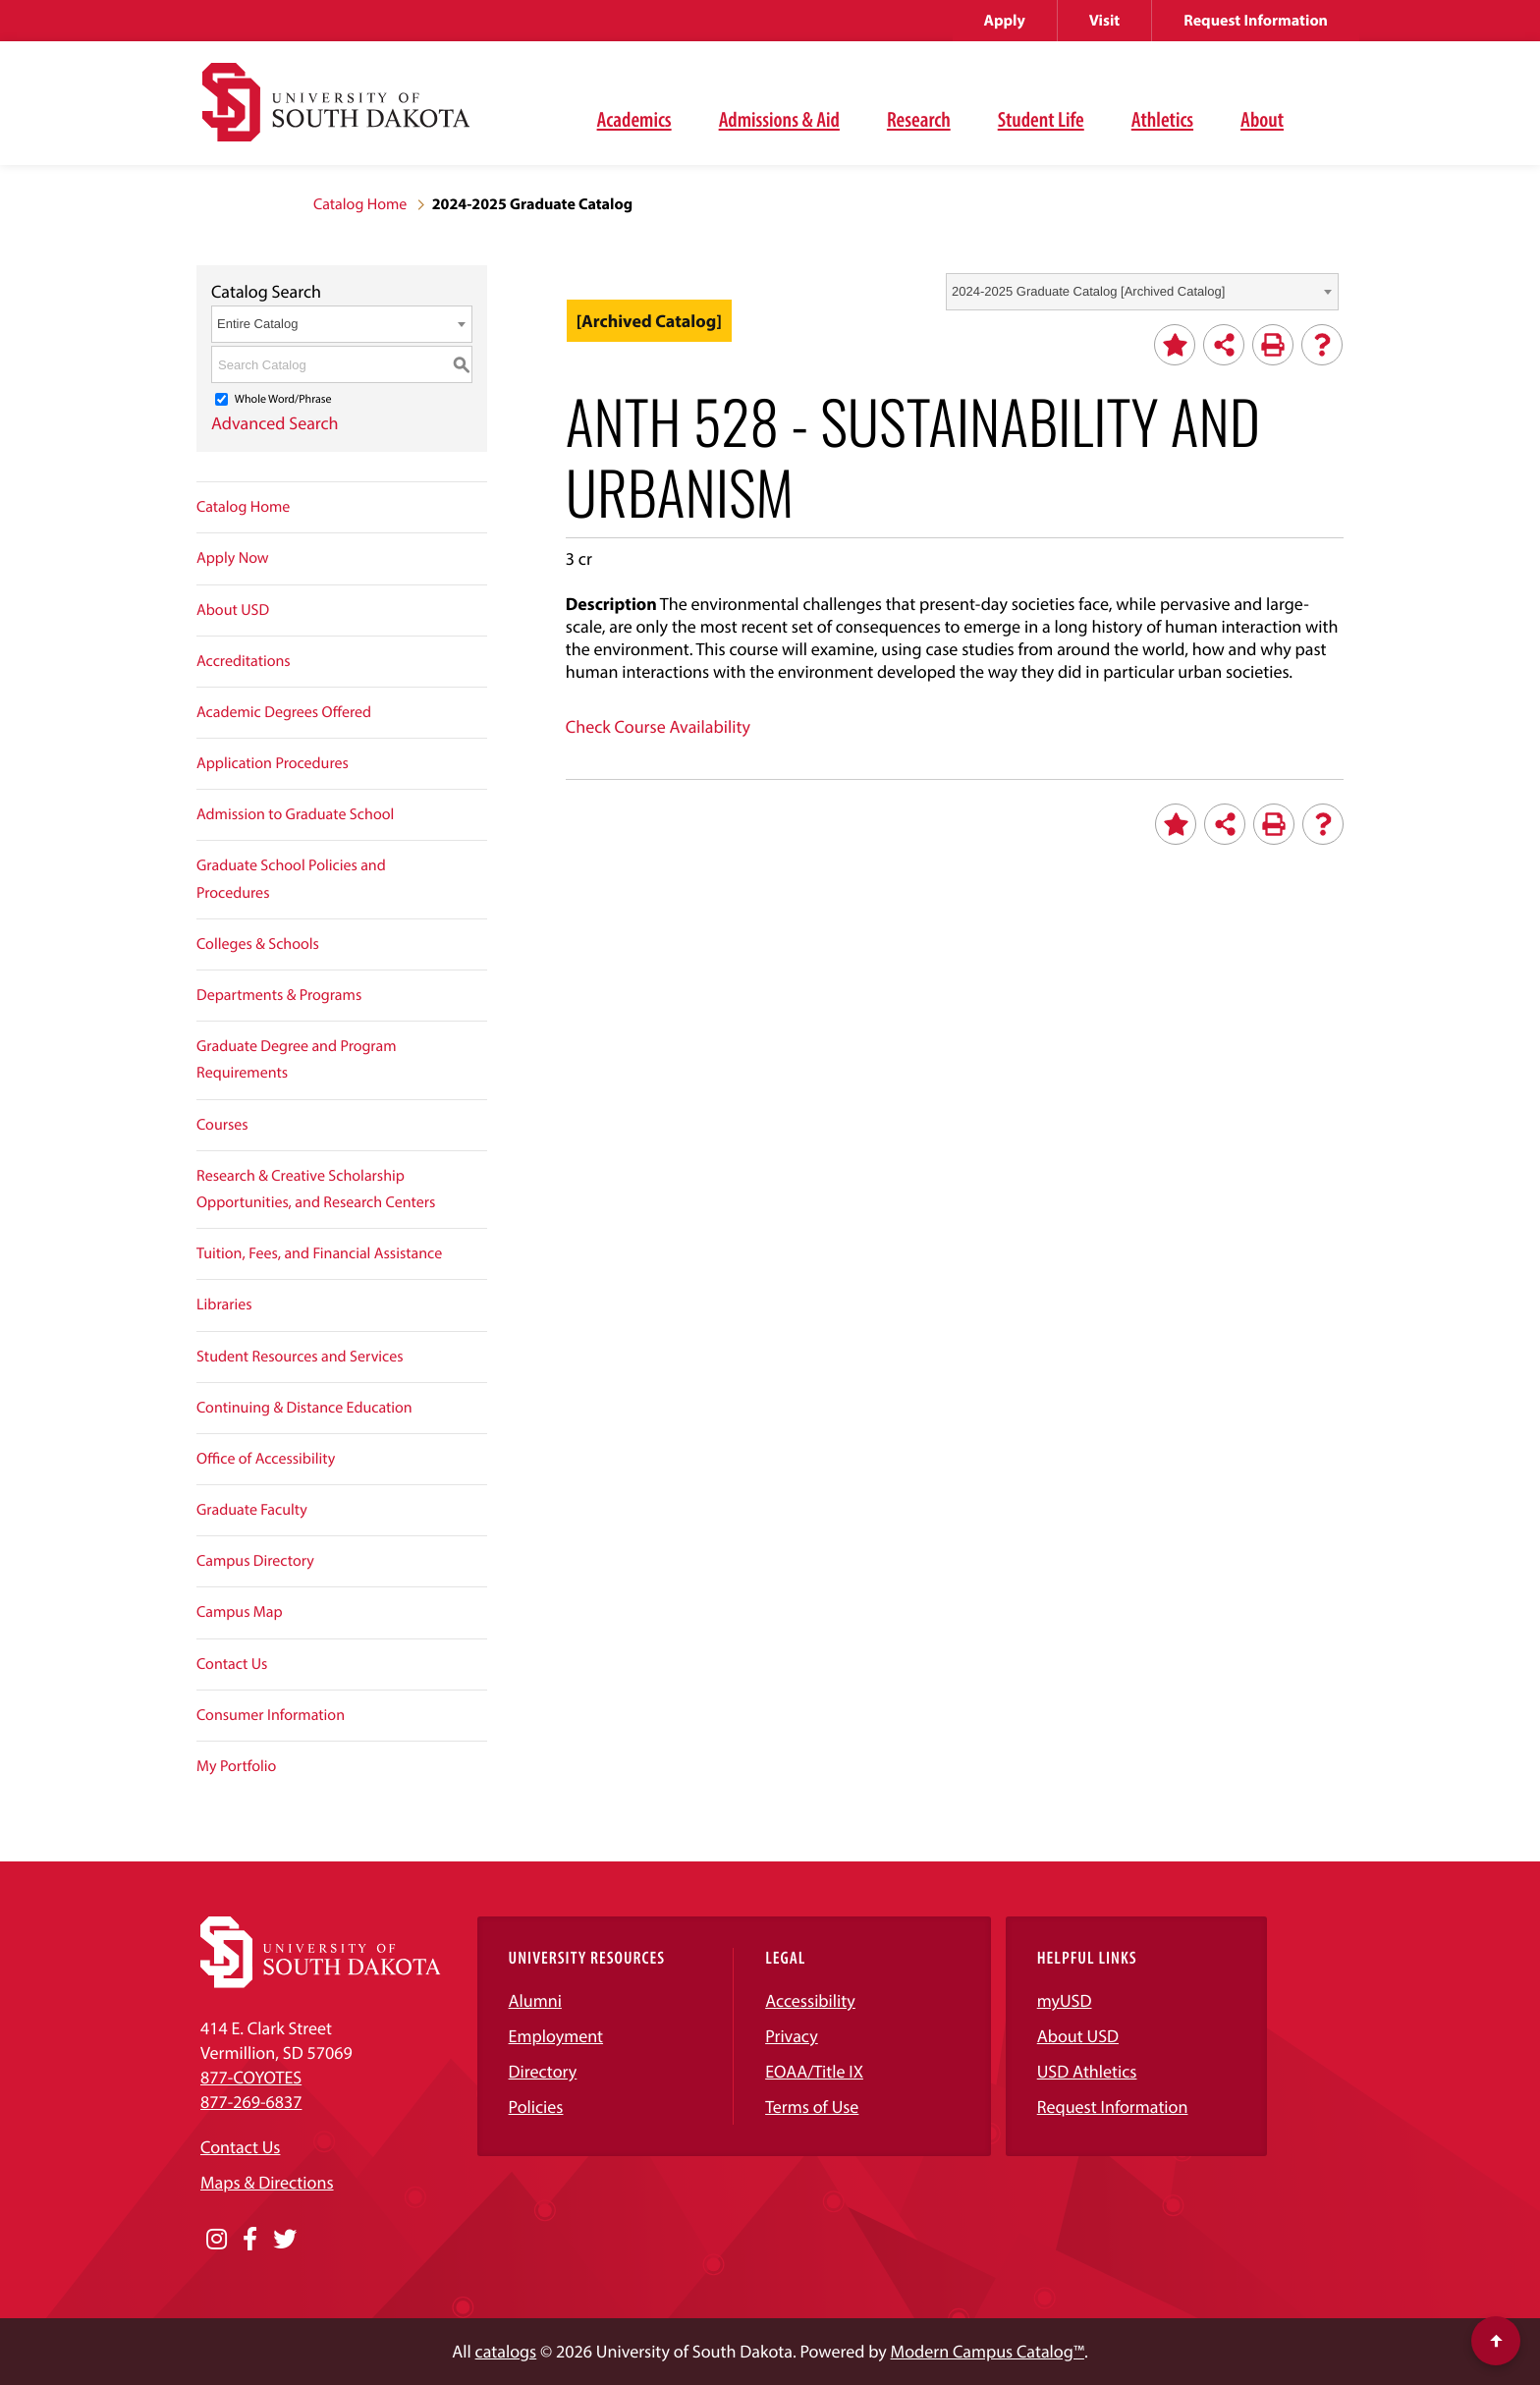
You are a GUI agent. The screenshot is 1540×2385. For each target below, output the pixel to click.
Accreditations (243, 661)
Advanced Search (275, 423)
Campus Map (239, 1612)
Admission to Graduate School (295, 814)
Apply (1004, 20)
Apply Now (232, 558)
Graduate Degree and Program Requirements (296, 1059)
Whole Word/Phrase (283, 399)
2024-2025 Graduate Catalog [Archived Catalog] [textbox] (1088, 291)
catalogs (506, 2351)
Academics (634, 119)
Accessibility (810, 2000)
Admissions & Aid (779, 119)
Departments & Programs (278, 995)
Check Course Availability (658, 726)
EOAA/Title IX (814, 2071)
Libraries (224, 1304)
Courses (222, 1125)
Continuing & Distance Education (304, 1407)
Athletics (1162, 119)
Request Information (1255, 20)
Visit (1104, 20)
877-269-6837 (251, 2101)
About (1262, 119)
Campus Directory (255, 1561)
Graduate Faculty (251, 1510)
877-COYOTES (251, 2077)
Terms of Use (811, 2106)
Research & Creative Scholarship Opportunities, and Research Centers (315, 1189)
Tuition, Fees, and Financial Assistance (319, 1253)
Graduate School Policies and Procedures (291, 879)
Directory (543, 2071)
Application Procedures (272, 763)
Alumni (535, 2000)
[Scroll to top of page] (1495, 2340)
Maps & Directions (267, 2182)
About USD (232, 610)
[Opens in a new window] (216, 2239)
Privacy (791, 2035)
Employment (556, 2035)
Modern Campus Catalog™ (987, 2351)
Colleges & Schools (257, 944)
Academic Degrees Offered (283, 712)
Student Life (1041, 119)
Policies (536, 2106)
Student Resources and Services (300, 1356)
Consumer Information (270, 1715)
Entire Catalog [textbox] (257, 323)
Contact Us (231, 1664)
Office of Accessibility (265, 1459)
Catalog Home (360, 204)
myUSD (1064, 2000)
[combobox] (1142, 291)
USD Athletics (1087, 2071)
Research (919, 119)
